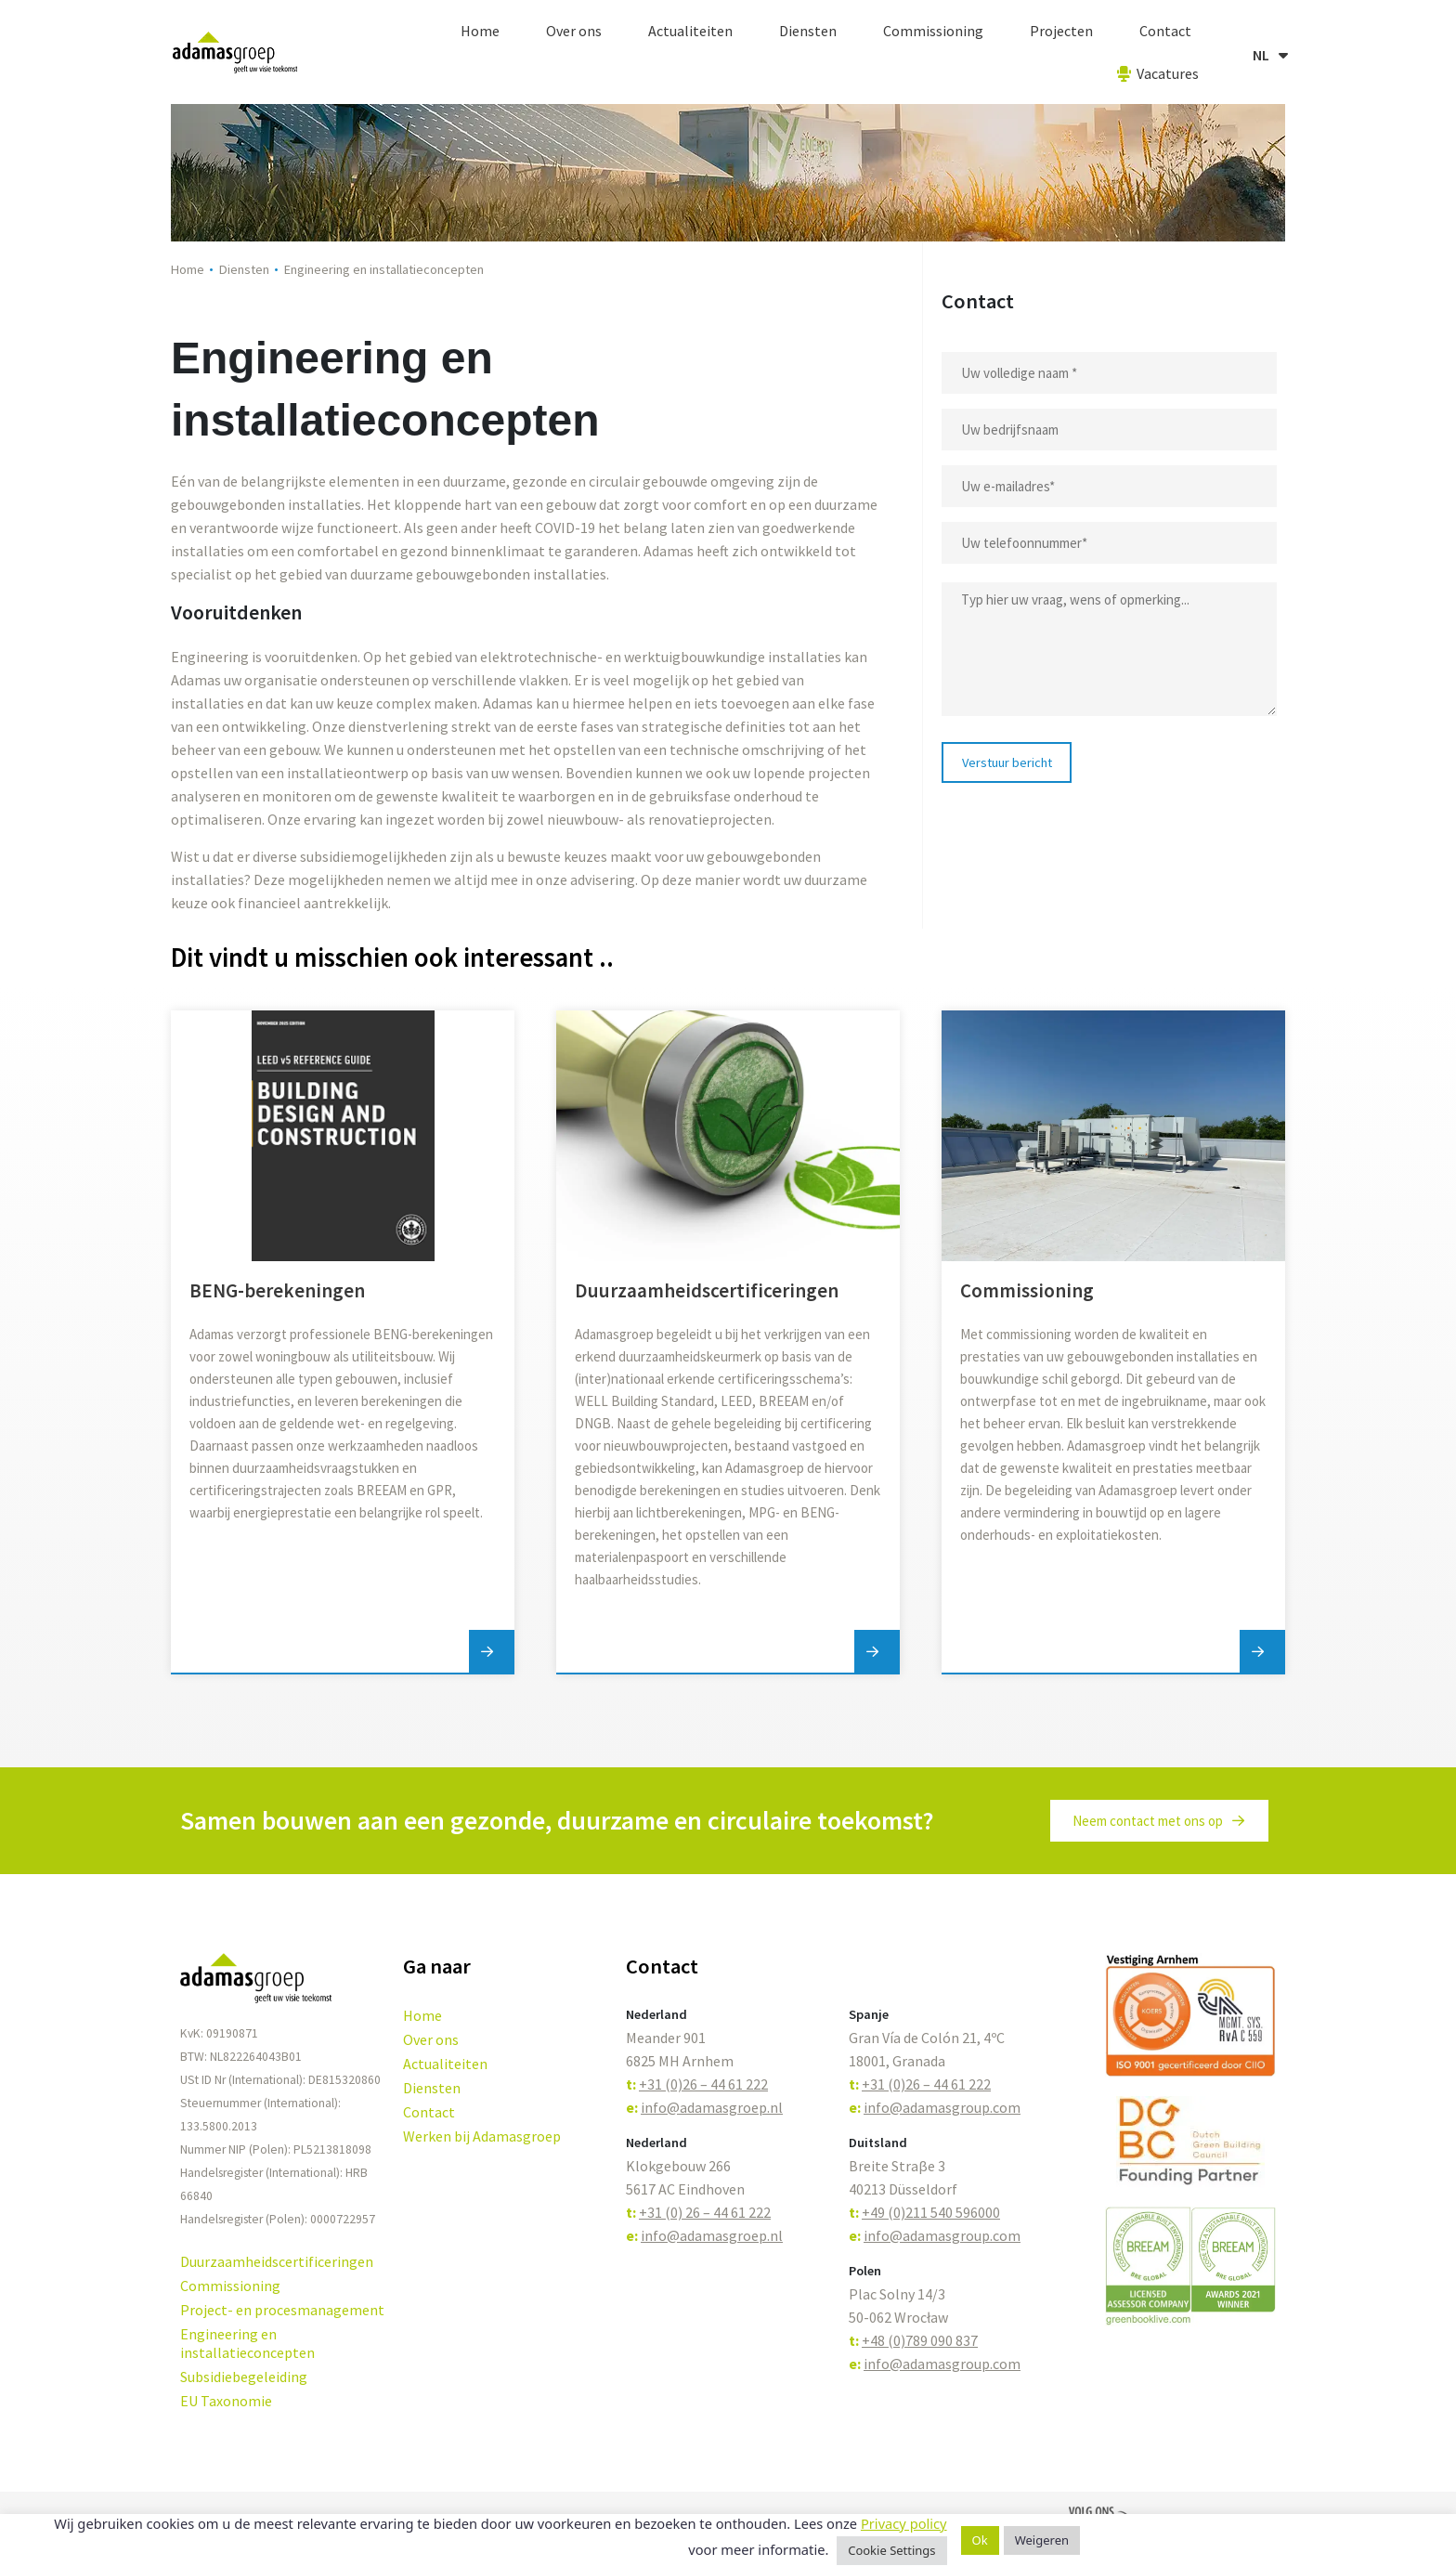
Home (480, 30)
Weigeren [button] (1042, 2540)
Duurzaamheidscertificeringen (706, 1290)
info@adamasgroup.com (942, 2107)
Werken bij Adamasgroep (482, 2136)
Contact (1165, 30)
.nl (775, 2235)
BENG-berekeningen (277, 1290)
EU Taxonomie (226, 2400)
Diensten (808, 30)
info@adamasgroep (704, 2235)
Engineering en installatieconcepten (247, 2343)
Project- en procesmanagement (282, 2309)
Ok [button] (980, 2540)
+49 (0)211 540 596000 (931, 2212)
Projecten (1061, 30)
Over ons (574, 30)
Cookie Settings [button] (891, 2550)
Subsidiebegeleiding (243, 2376)
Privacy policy (904, 2523)
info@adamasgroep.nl (712, 2107)
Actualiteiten (690, 30)
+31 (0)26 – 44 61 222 (703, 2084)
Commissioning (933, 30)
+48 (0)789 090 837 (920, 2340)
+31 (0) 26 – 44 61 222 (705, 2212)
